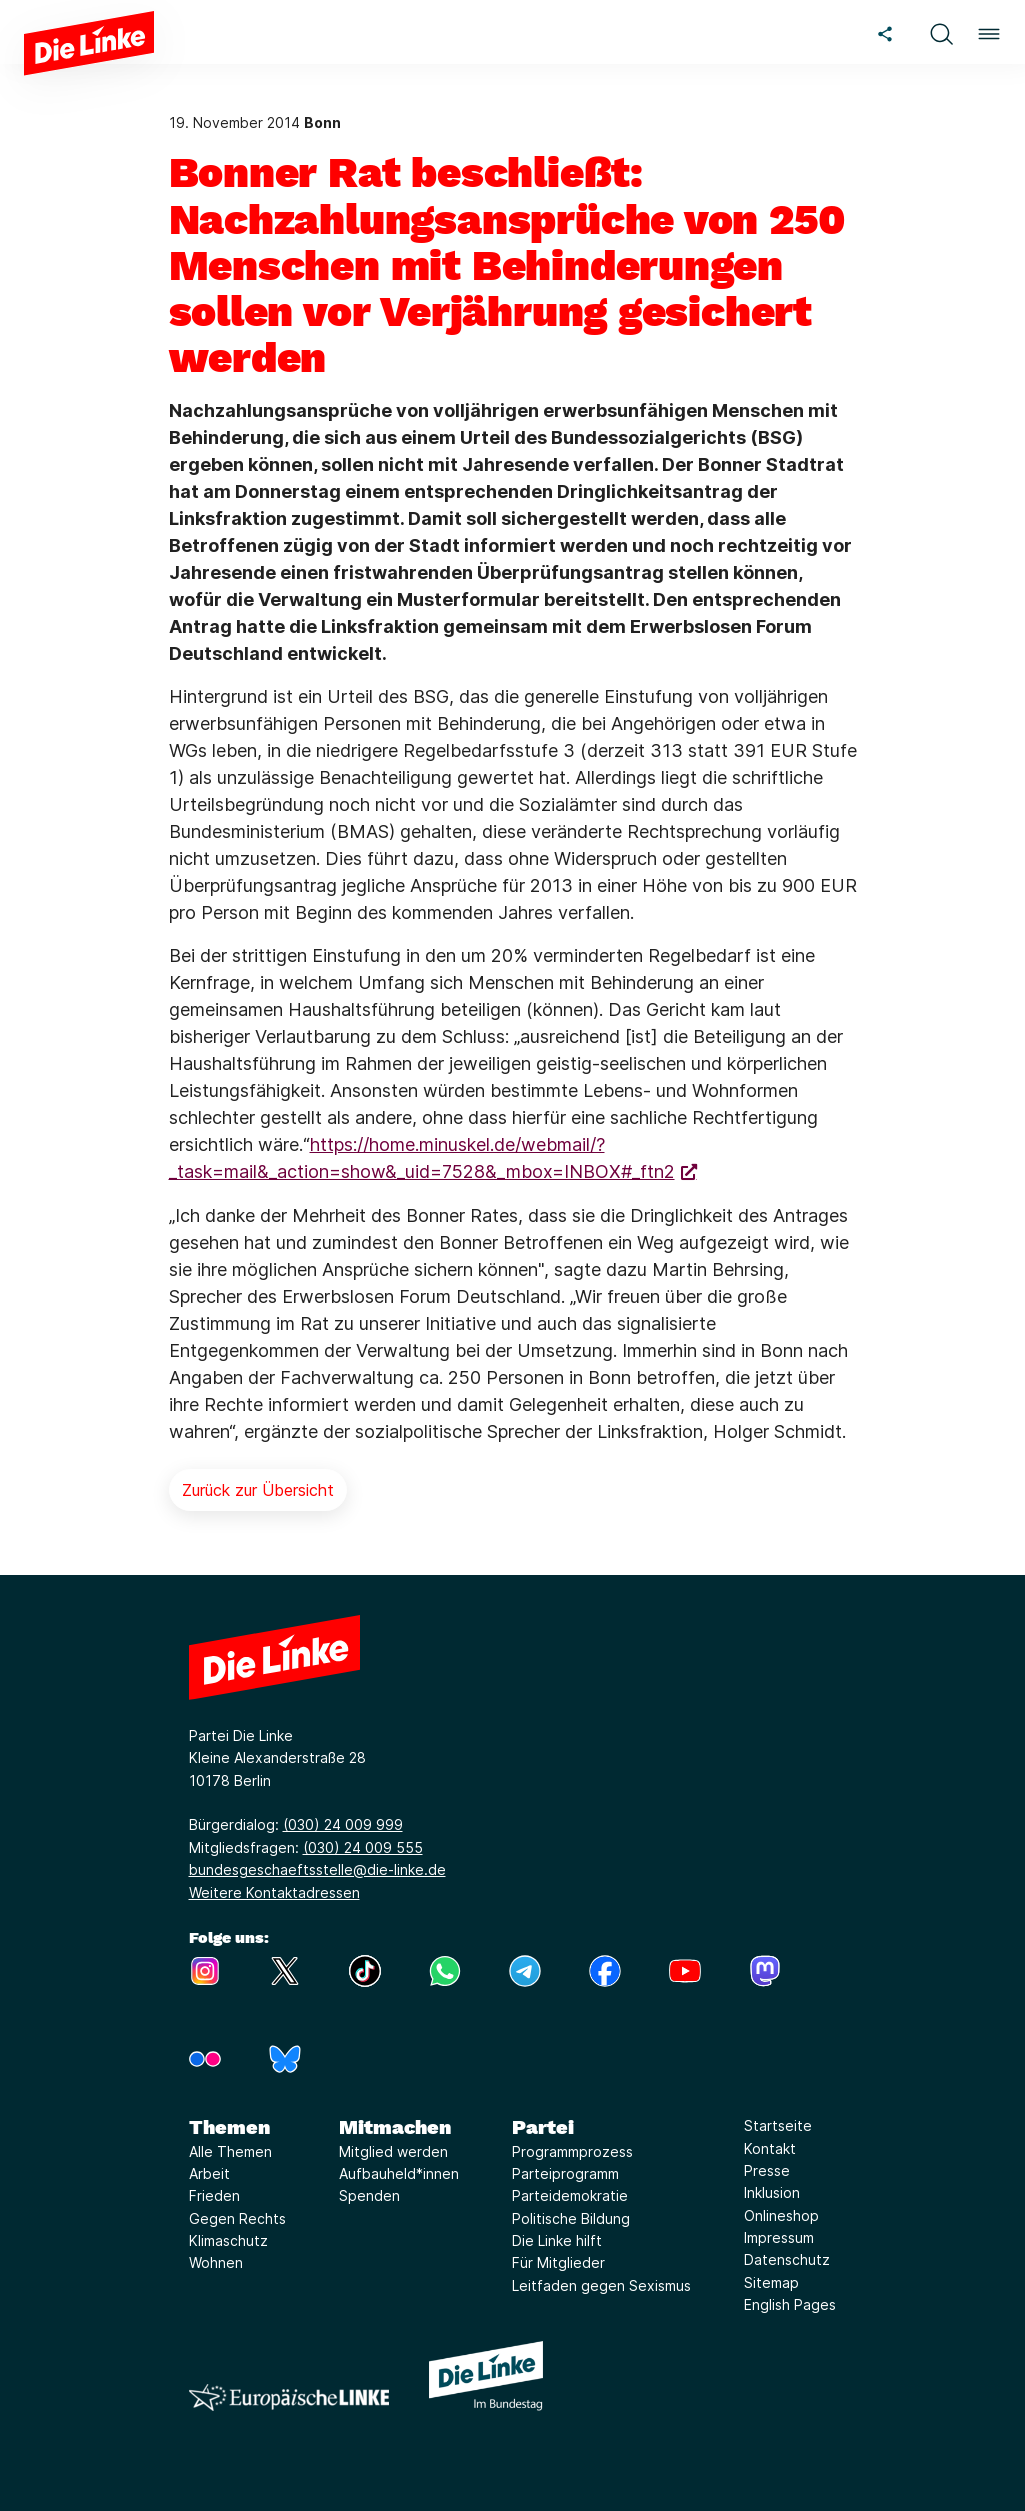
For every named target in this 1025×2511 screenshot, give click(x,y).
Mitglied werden (393, 2151)
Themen (229, 2127)
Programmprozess (572, 2151)
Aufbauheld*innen (399, 2173)
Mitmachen (395, 2127)
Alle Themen (230, 2151)
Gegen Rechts (237, 2218)
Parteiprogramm (565, 2173)
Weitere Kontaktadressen (274, 1892)
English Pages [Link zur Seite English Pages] (790, 2304)
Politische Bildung (571, 2218)
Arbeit (209, 2173)
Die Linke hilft (557, 2240)
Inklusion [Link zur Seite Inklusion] (772, 2192)
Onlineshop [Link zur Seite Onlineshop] (781, 2215)
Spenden (369, 2195)
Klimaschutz (228, 2240)
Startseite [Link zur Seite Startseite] (778, 2125)
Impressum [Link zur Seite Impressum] (779, 2237)
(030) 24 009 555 (363, 1847)
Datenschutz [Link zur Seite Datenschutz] (787, 2259)
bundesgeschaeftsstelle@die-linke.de (317, 1869)
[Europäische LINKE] (289, 2397)
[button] (941, 31)
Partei (543, 2127)
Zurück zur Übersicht (258, 1490)
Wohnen (216, 2262)
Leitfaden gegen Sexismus (601, 2285)
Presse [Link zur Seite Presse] (767, 2170)
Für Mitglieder (558, 2262)
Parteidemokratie (570, 2195)
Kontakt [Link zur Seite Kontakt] (770, 2148)
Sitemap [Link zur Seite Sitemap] (771, 2282)
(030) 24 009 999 (343, 1824)
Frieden (214, 2195)
